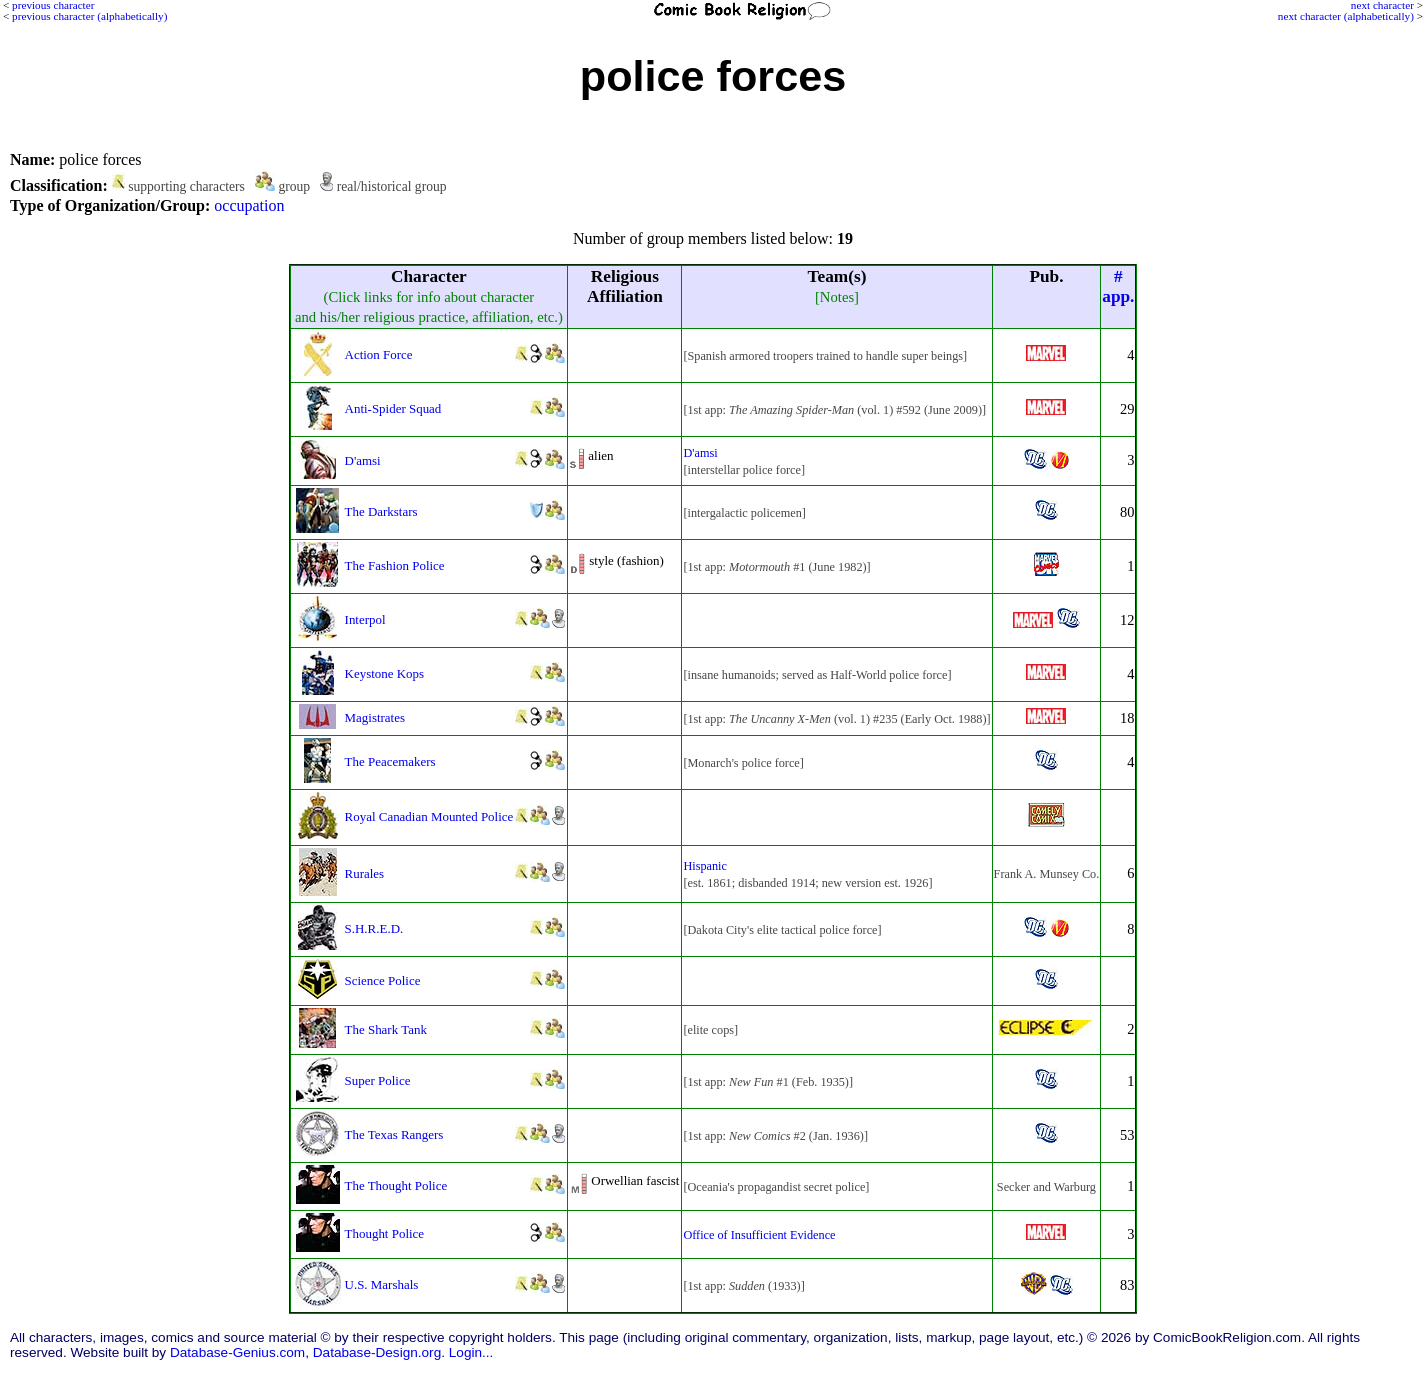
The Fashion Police (395, 565)
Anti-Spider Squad (393, 408)
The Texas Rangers (394, 1134)
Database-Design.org (377, 1352)
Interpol (365, 619)
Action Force (379, 354)
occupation (249, 205)
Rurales (365, 873)
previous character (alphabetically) (89, 16)
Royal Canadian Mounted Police (429, 816)
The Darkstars (381, 511)
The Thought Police (396, 1185)
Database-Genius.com (237, 1352)
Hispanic (705, 866)
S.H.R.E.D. (374, 928)
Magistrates (375, 717)
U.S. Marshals (382, 1284)
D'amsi (363, 460)
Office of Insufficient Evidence (759, 1235)
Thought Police (385, 1233)
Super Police (378, 1080)
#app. (1118, 286)
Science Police (383, 980)
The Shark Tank (386, 1029)
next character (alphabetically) (1346, 16)
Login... (471, 1352)
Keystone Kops (385, 673)
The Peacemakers (390, 761)
